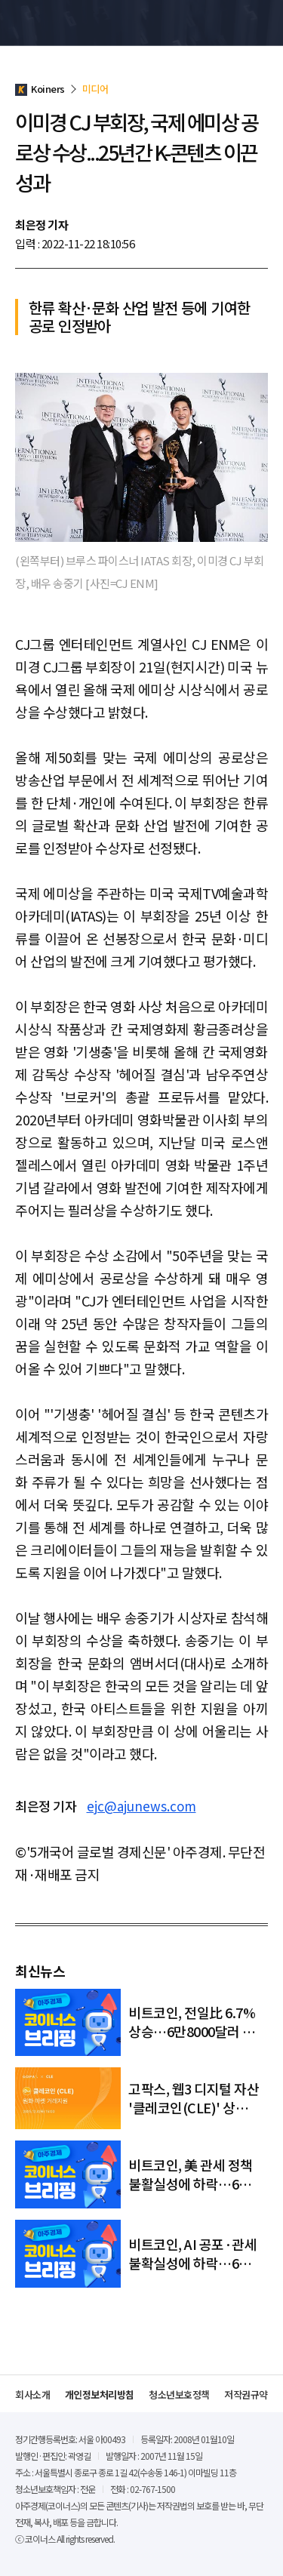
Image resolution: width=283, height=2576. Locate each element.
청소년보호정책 (179, 2394)
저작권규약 (246, 2394)
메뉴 (260, 22)
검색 (233, 22)
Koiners (49, 22)
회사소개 (32, 2394)
